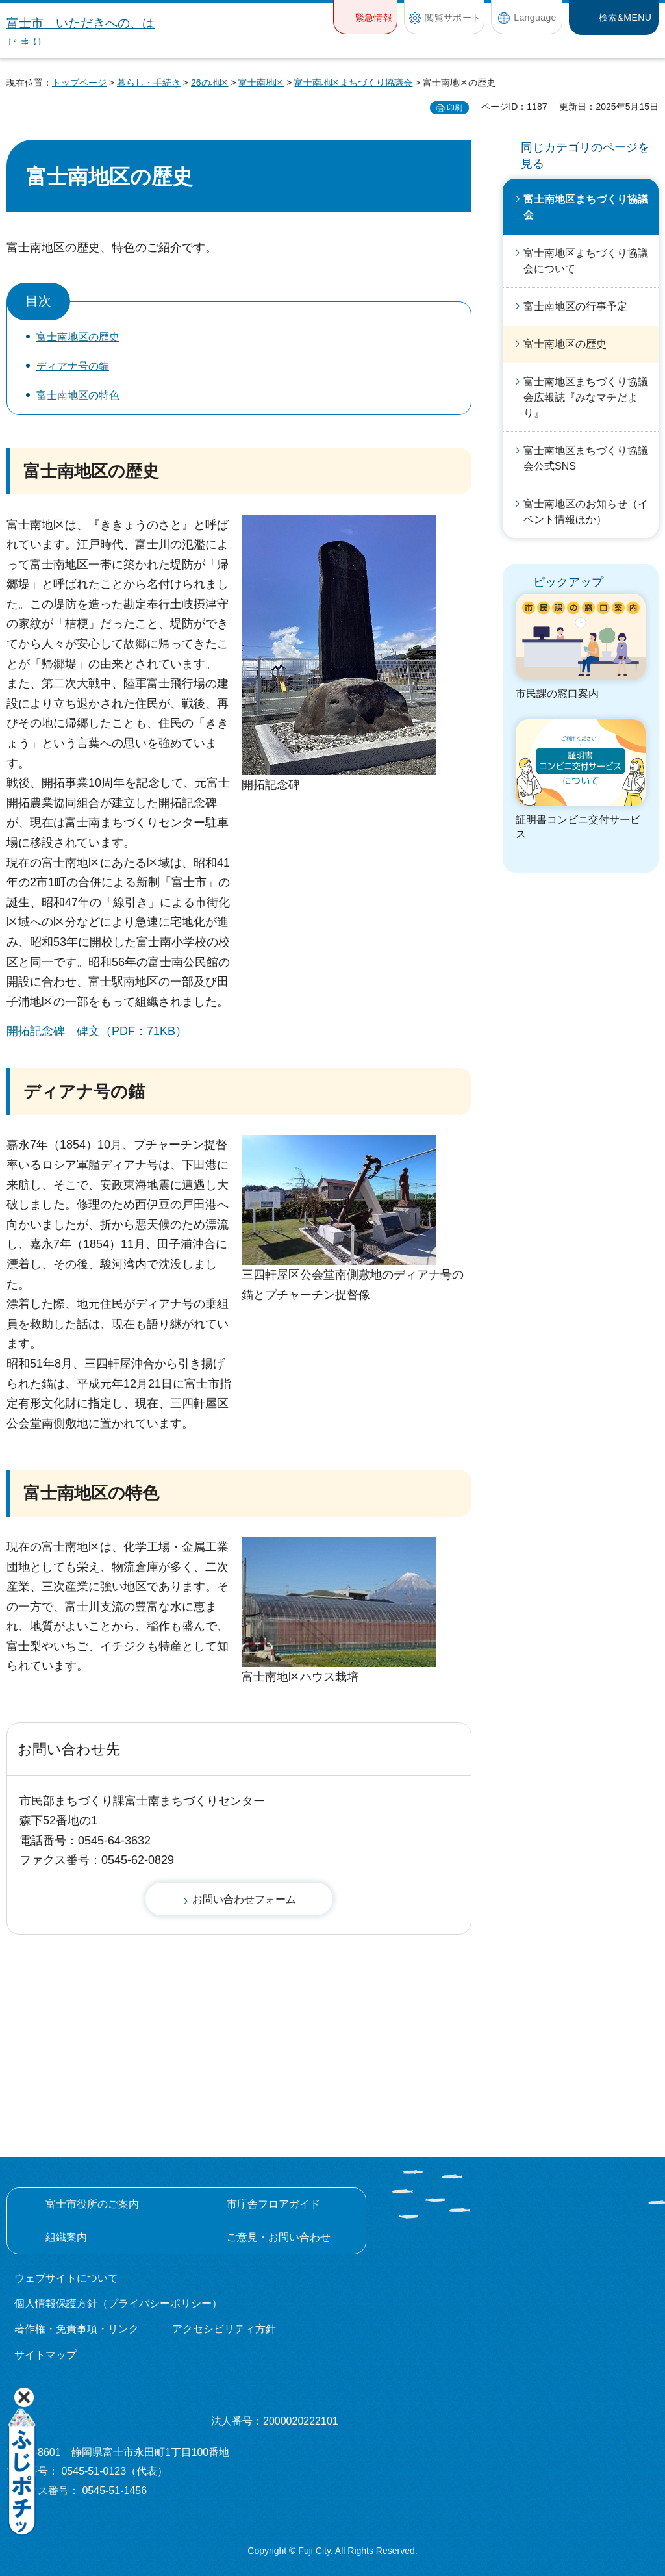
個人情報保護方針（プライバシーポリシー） (118, 2303)
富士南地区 (261, 82)
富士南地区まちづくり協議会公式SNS (585, 458)
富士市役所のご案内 (92, 2204)
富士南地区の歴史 (77, 336)
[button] (365, 17)
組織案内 (66, 2237)
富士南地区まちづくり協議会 (353, 82)
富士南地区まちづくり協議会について (585, 261)
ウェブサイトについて (66, 2278)
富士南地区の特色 (77, 395)
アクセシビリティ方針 (224, 2328)
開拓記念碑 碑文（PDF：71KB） (96, 1031)
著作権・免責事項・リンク (76, 2328)
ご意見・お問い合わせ (279, 2237)
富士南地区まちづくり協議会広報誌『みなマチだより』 (585, 397)
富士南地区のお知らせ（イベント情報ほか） (585, 511)
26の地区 (210, 82)
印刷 (454, 107)
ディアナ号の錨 (72, 366)
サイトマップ (45, 2354)
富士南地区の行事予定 (575, 306)
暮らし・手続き (149, 82)
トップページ (79, 82)
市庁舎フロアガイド (273, 2204)
